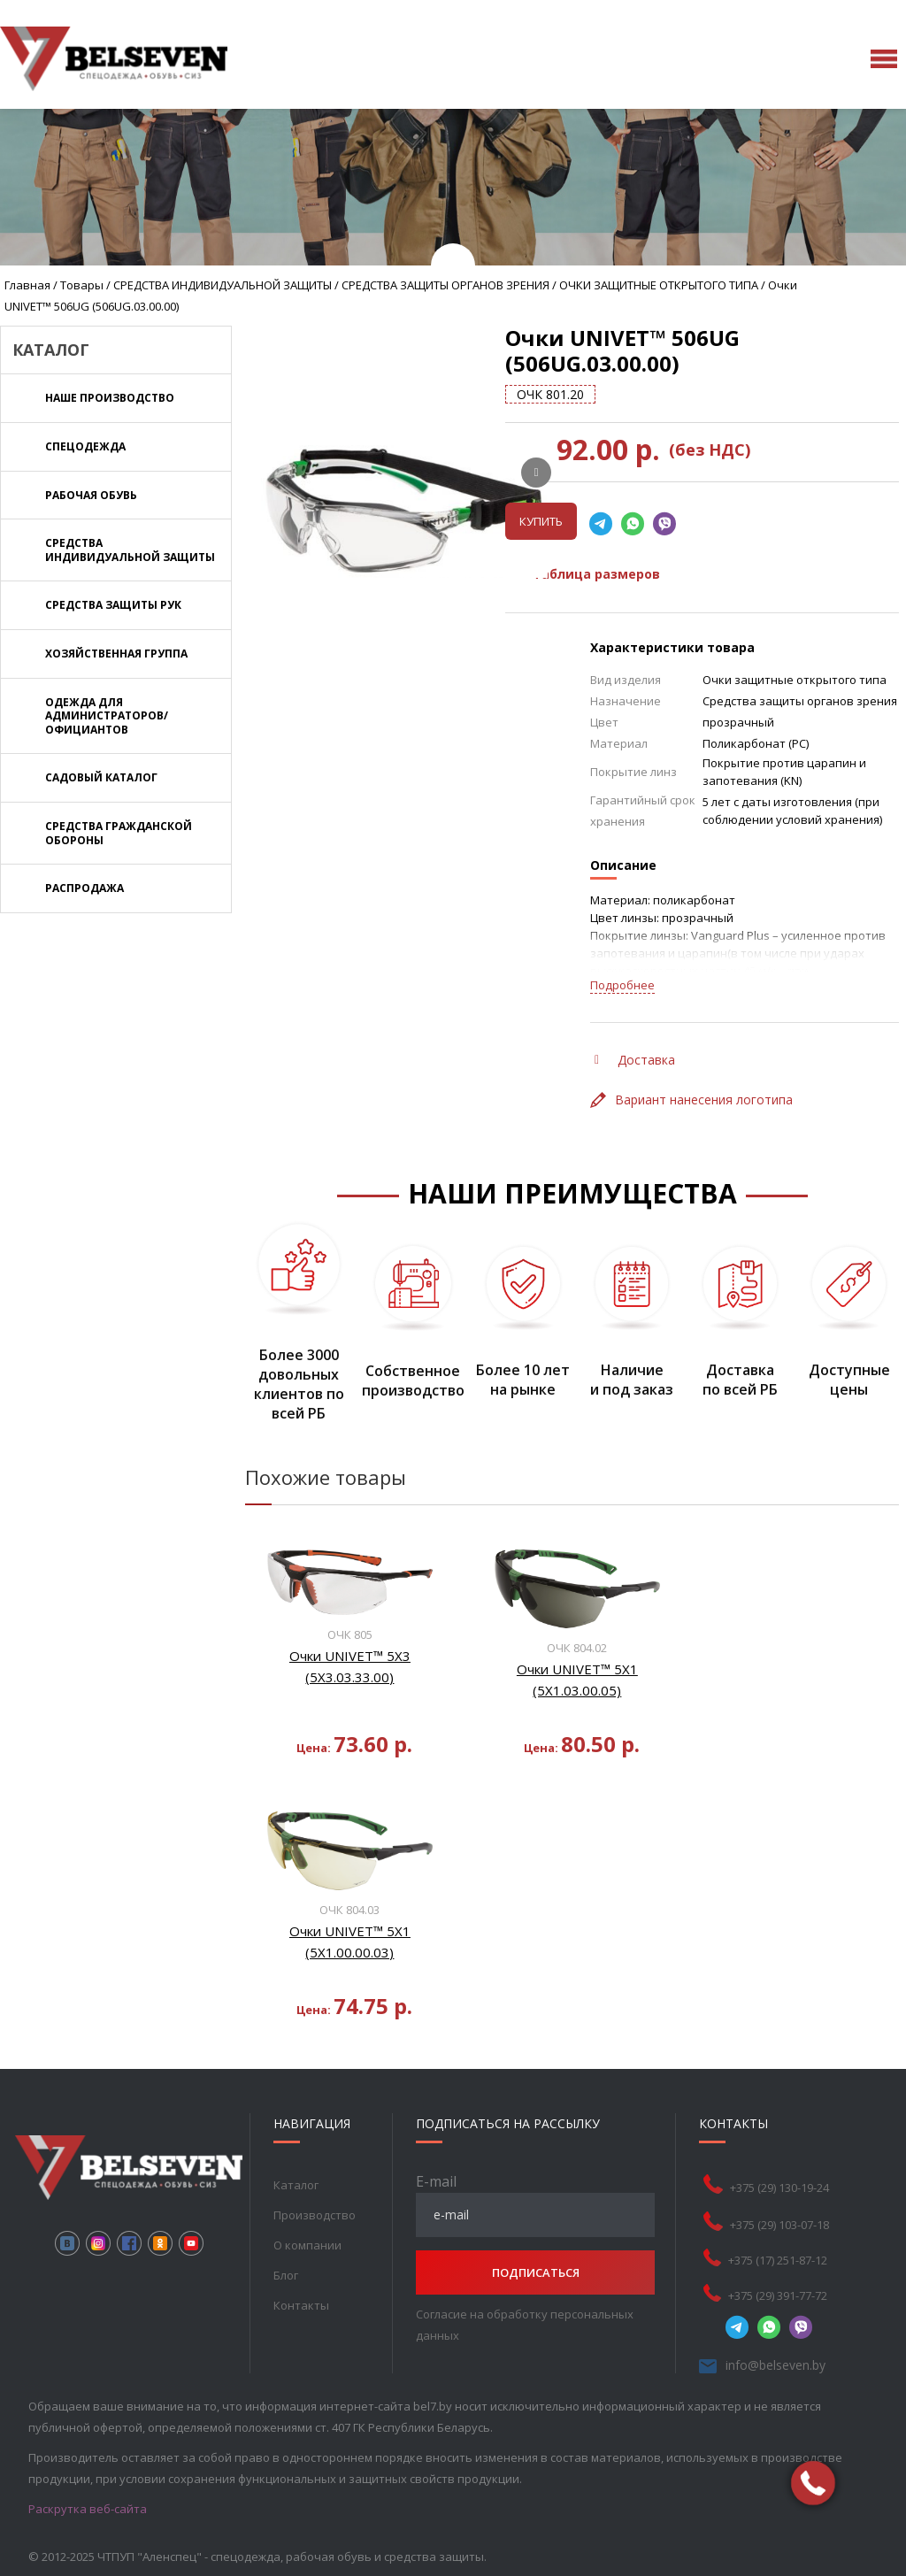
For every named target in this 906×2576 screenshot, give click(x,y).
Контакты (301, 2305)
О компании (307, 2245)
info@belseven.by (775, 2365)
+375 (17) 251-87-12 (777, 2260)
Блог (285, 2275)
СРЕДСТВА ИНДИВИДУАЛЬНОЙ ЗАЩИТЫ (222, 285)
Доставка (635, 1059)
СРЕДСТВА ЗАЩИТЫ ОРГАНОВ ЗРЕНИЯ (445, 285)
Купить (541, 521)
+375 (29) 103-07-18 (779, 2225)
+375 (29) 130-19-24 (779, 2187)
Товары (82, 285)
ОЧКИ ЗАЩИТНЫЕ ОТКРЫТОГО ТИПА (658, 285)
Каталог (296, 2185)
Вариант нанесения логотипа (691, 1099)
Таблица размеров (585, 573)
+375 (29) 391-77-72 (777, 2295)
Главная (27, 285)
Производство (314, 2215)
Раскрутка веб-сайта (87, 2509)
